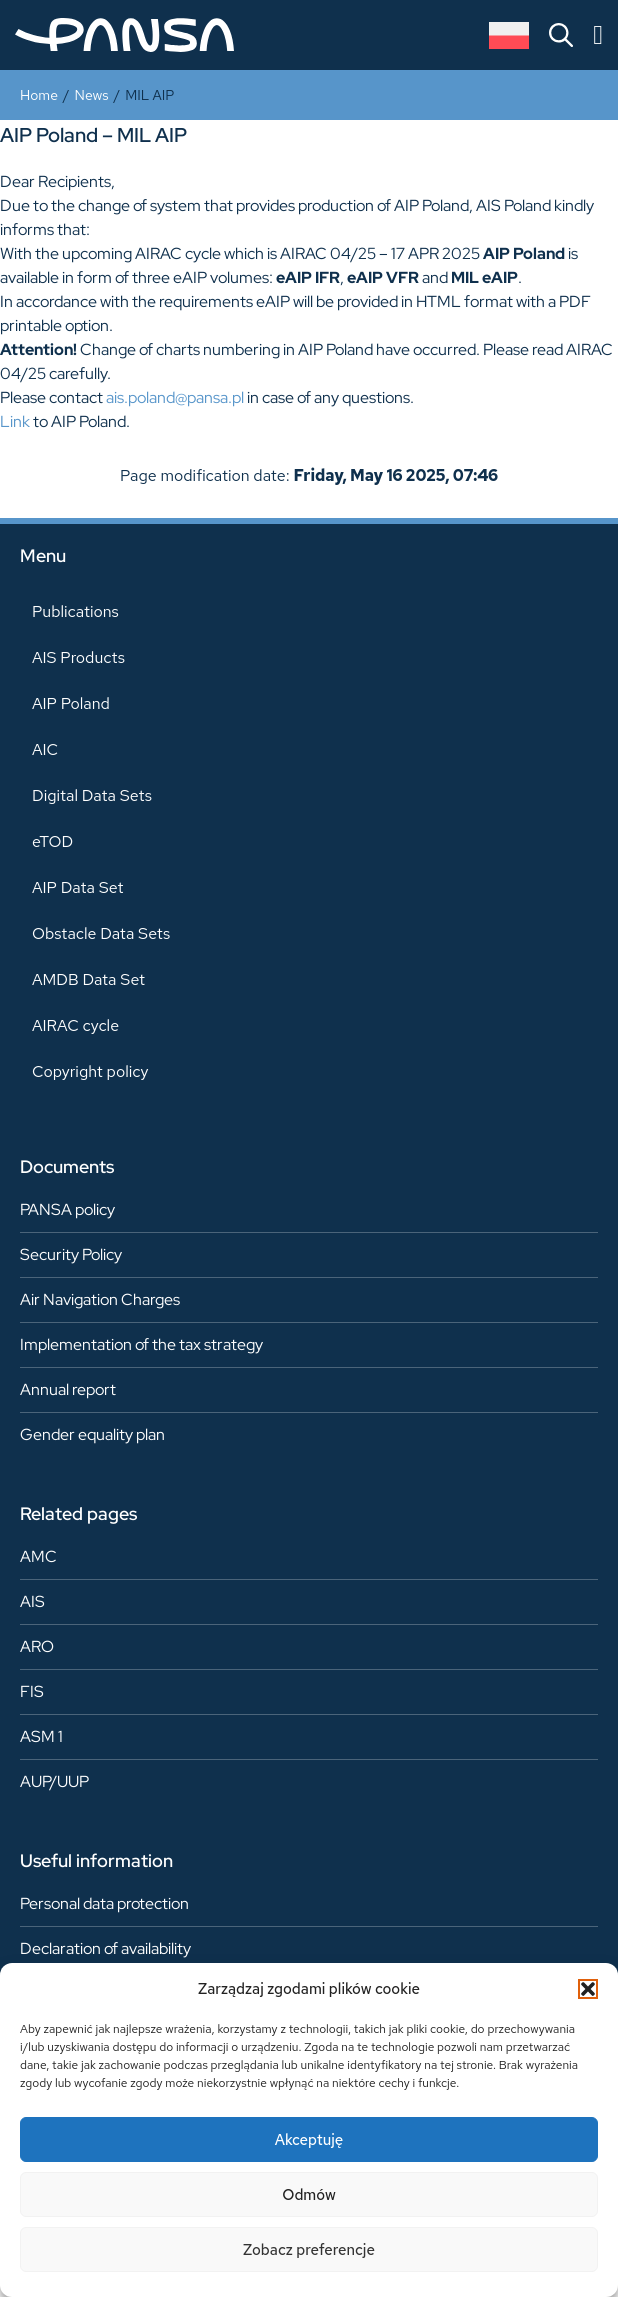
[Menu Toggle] (598, 35)
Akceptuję (309, 2140)
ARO (37, 1646)
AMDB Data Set (88, 979)
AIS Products (78, 657)
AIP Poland (71, 703)
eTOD (52, 841)
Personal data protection (104, 1903)
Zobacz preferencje (309, 2250)
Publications (75, 611)
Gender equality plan (92, 1434)
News (92, 95)
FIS (32, 1691)
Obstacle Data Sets (101, 933)
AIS (32, 1601)
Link (15, 421)
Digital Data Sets (92, 795)
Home (39, 95)
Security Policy (71, 1254)
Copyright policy (90, 1071)
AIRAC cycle (75, 1025)
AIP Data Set (78, 887)
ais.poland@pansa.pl (175, 397)
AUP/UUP (54, 1781)
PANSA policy (67, 1209)
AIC (45, 749)
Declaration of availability (105, 1948)
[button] (588, 1989)
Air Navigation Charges (100, 1299)
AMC (38, 1556)
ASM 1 (41, 1736)
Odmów (309, 2195)
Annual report (68, 1389)
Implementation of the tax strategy (141, 1344)
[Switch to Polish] (509, 35)
